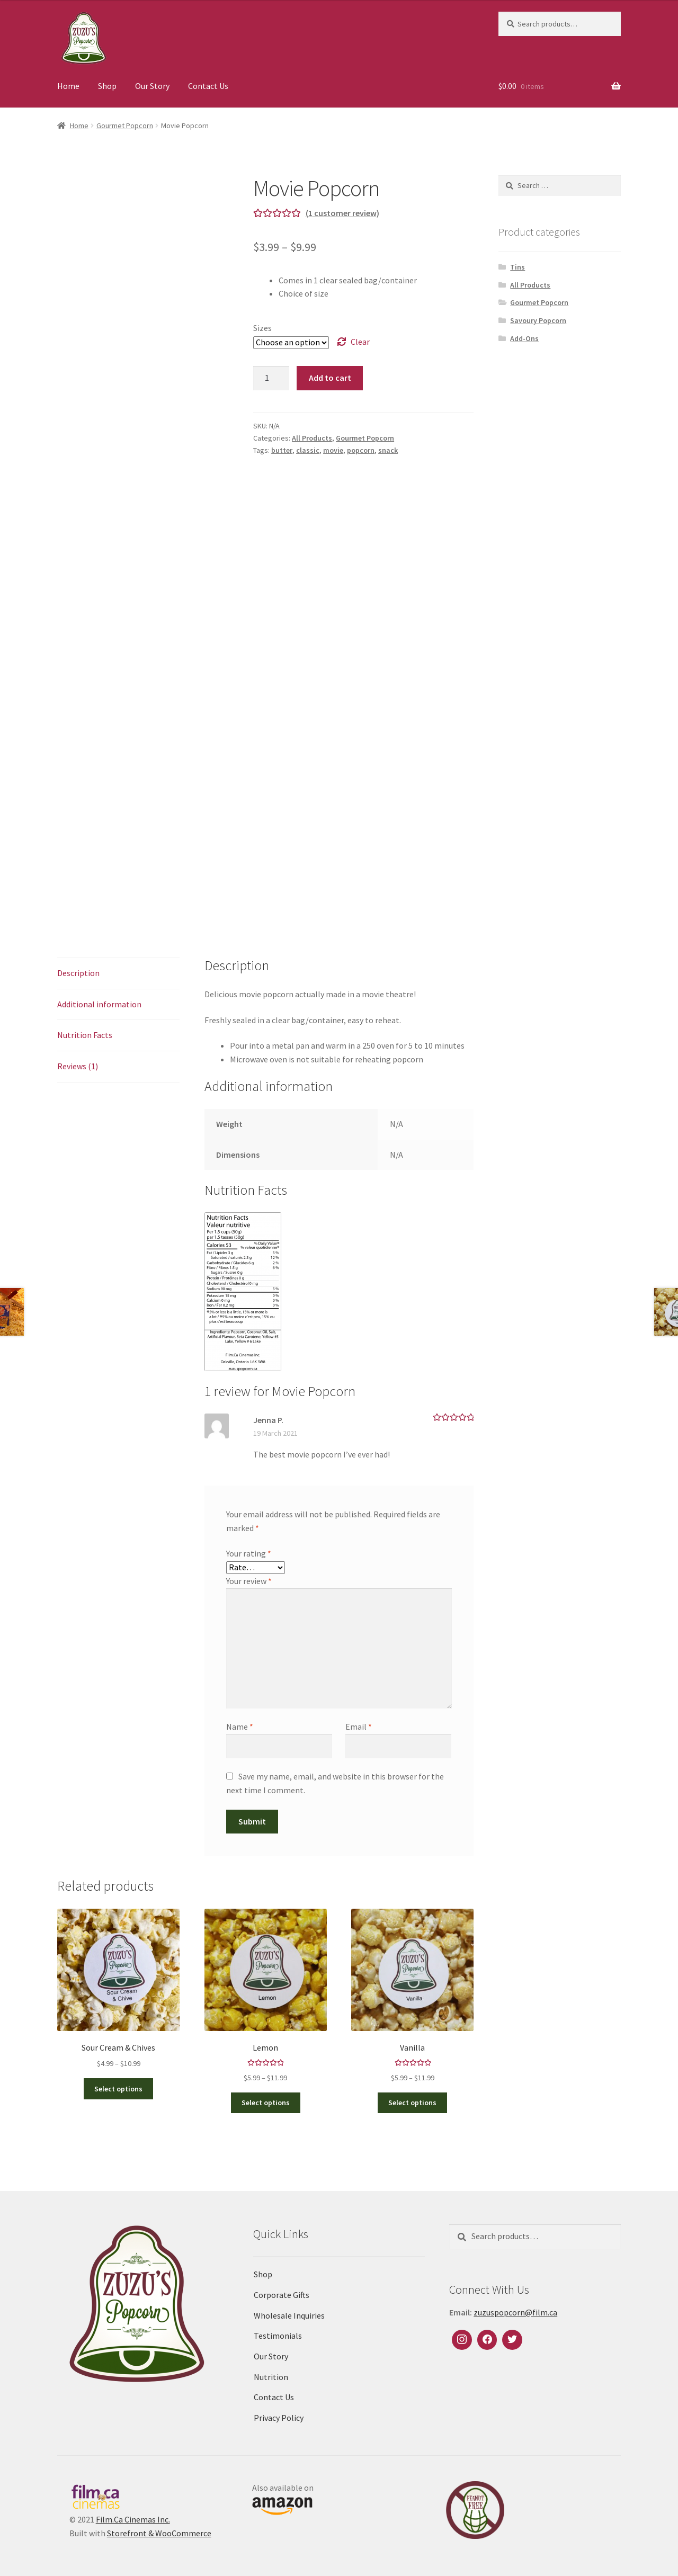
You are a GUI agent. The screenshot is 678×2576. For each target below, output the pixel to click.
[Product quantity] (271, 378)
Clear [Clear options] (360, 341)
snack (388, 450)
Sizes (262, 328)
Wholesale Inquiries (289, 2315)
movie (333, 450)
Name (239, 1726)
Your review (249, 1581)
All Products (312, 438)
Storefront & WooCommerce (159, 2533)
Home (68, 85)
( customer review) (342, 213)
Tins (517, 267)
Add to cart (330, 377)
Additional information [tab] (99, 1004)
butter (281, 450)
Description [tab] (78, 973)
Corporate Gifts (281, 2294)
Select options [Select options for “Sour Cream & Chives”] (118, 2089)
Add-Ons (524, 338)
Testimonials (278, 2335)
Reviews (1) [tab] (77, 1066)
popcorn (360, 450)
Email (358, 1726)
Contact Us (208, 85)
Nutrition (271, 2377)
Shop (107, 85)
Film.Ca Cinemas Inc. (133, 2519)
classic (307, 450)
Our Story (152, 85)
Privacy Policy (279, 2417)
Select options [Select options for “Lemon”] (266, 2102)
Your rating (248, 1553)
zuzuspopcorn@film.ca (515, 2312)
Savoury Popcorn (538, 320)
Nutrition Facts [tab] (84, 1035)
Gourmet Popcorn (124, 125)
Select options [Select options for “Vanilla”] (412, 2102)
